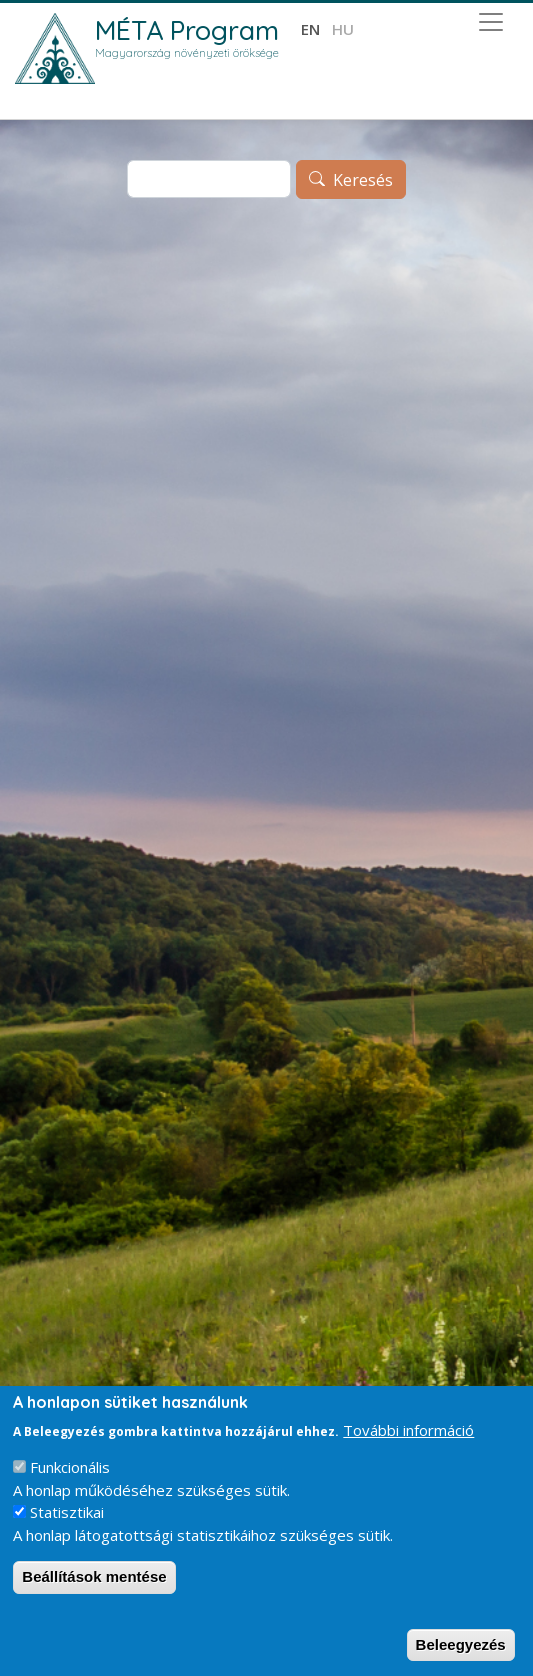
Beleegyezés (461, 1644)
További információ (408, 1430)
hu (343, 29)
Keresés (363, 180)
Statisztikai (67, 1512)
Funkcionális (70, 1467)
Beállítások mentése (94, 1576)
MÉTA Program (187, 30)
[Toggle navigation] (491, 22)
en (310, 29)
